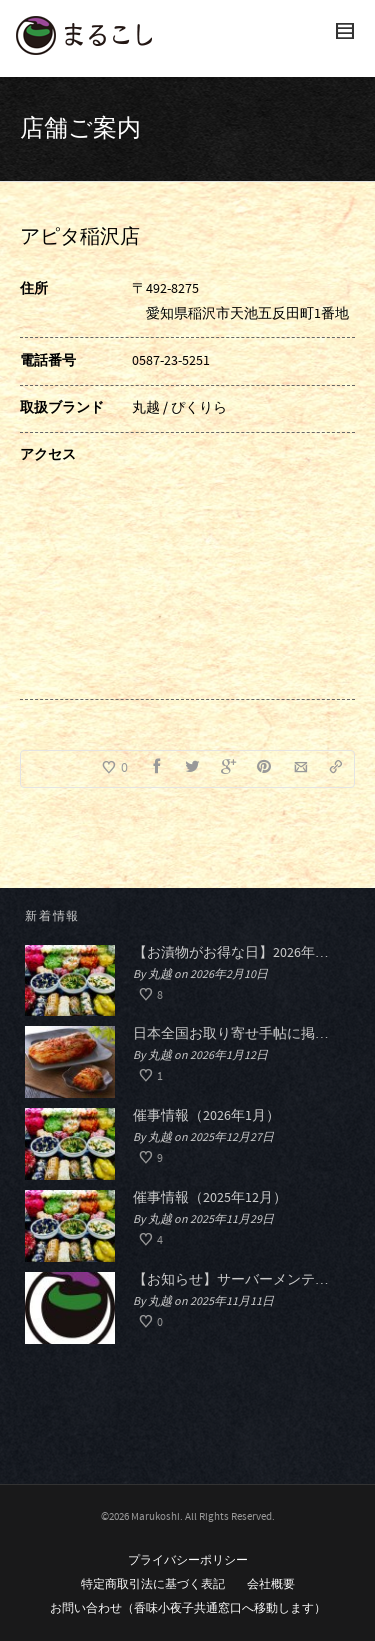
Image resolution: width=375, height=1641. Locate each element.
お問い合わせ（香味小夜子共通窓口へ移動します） (188, 1608)
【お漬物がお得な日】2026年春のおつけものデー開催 (236, 953)
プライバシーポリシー (188, 1560)
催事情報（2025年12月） (210, 1198)
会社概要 (271, 1584)
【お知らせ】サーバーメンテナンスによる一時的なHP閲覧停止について (236, 1280)
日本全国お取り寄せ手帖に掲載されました (236, 1034)
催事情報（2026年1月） (206, 1116)
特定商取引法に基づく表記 (153, 1584)
